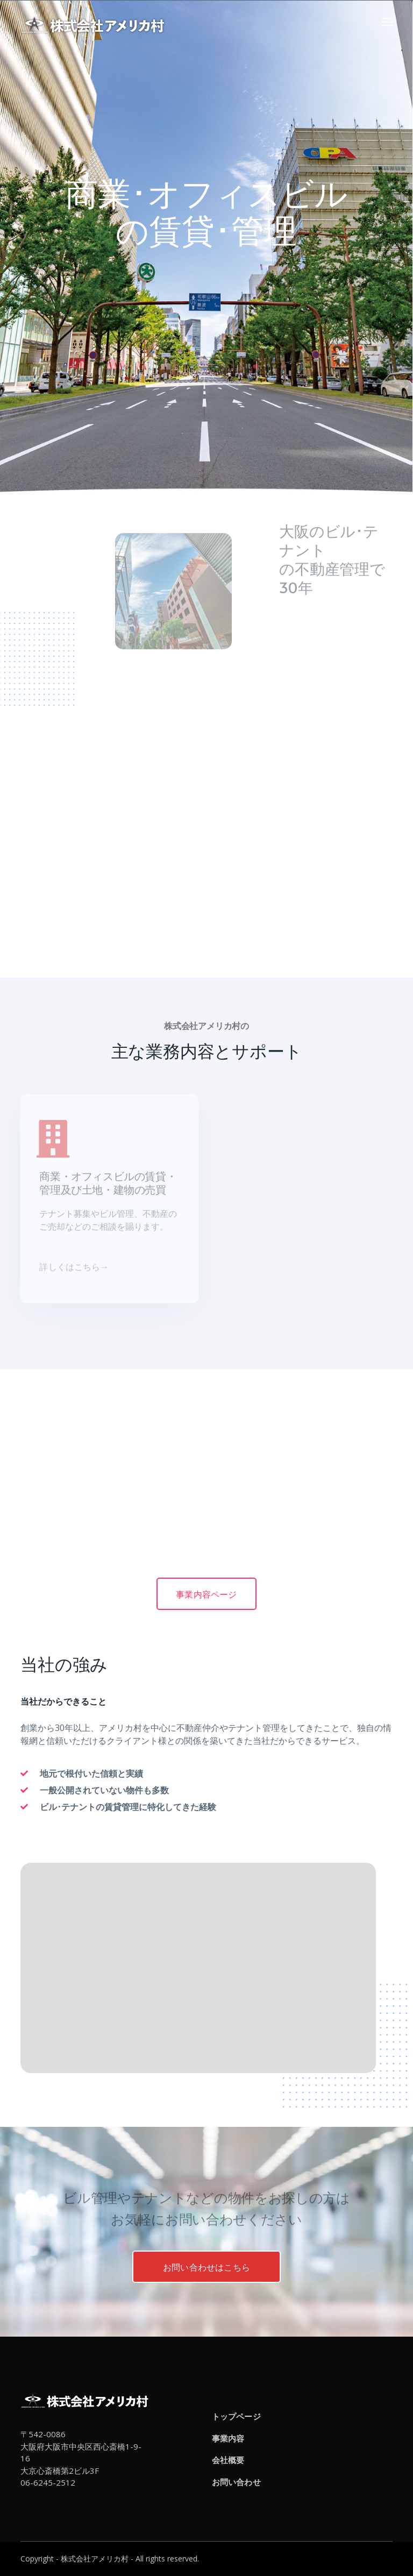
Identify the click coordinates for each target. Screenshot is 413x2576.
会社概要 (228, 2459)
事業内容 (228, 2438)
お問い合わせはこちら (206, 2267)
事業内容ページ (206, 1594)
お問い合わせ (236, 2481)
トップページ (236, 2416)
